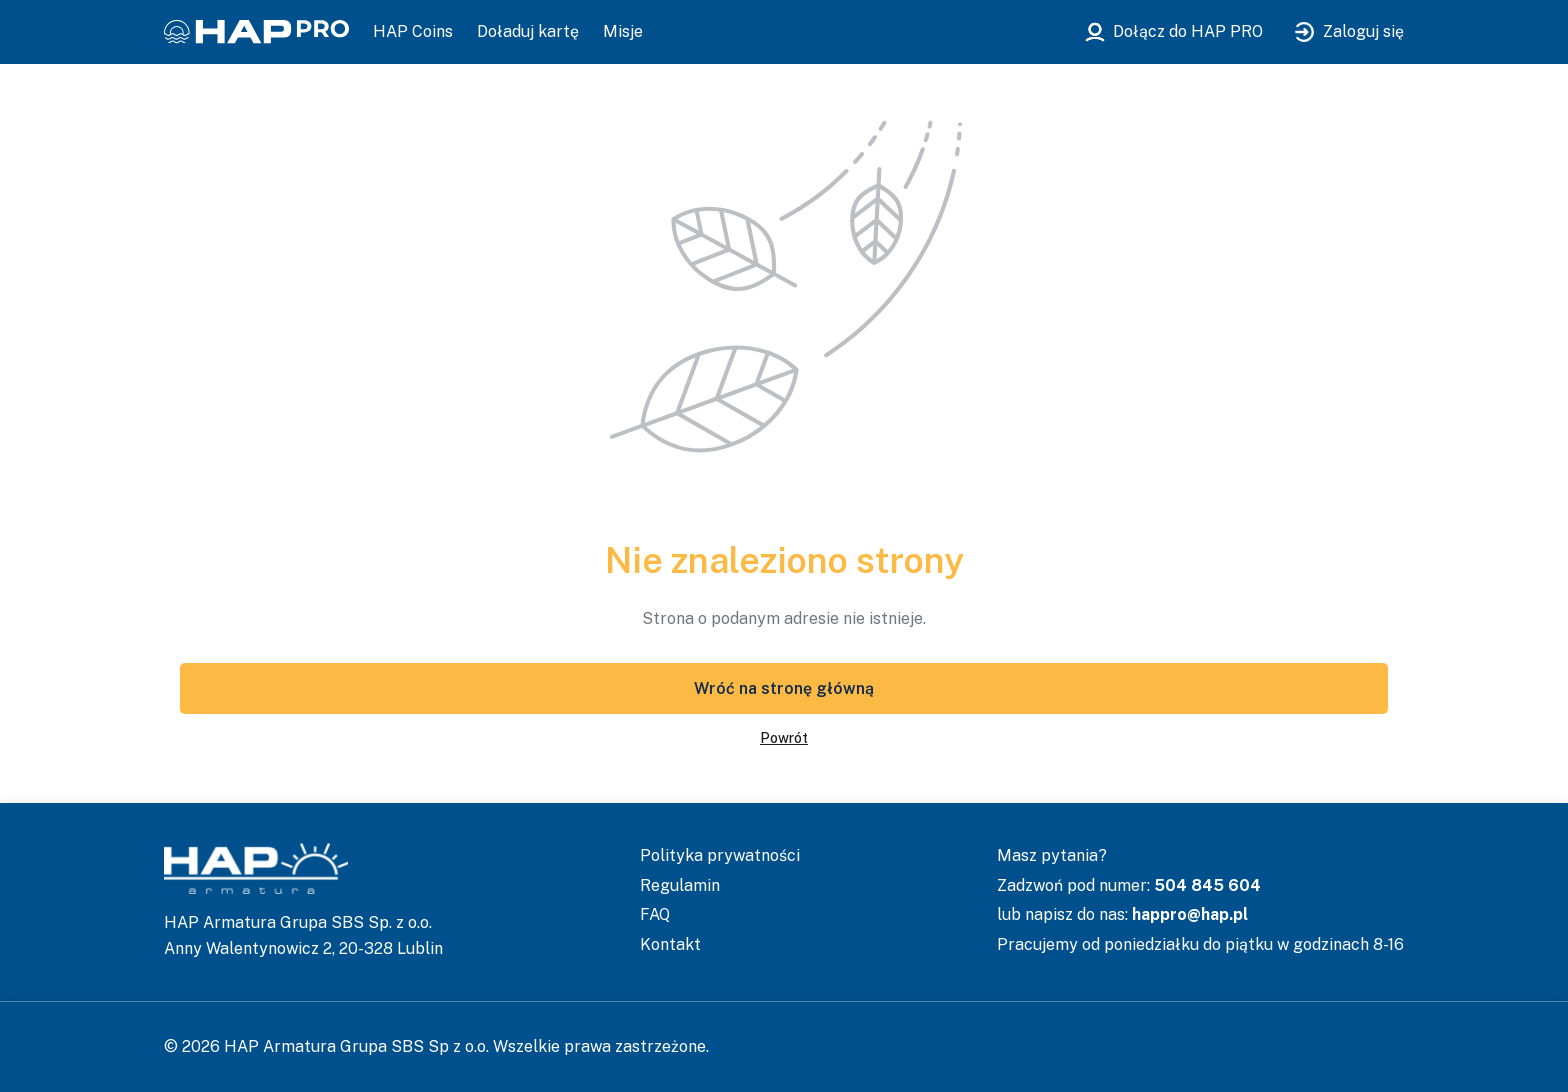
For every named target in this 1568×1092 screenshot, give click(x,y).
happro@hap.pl (1190, 914)
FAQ (655, 914)
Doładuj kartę (528, 31)
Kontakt (670, 944)
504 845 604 (1207, 885)
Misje (623, 31)
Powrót (784, 738)
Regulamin (680, 885)
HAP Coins (413, 31)
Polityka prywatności (720, 855)
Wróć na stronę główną (784, 688)
